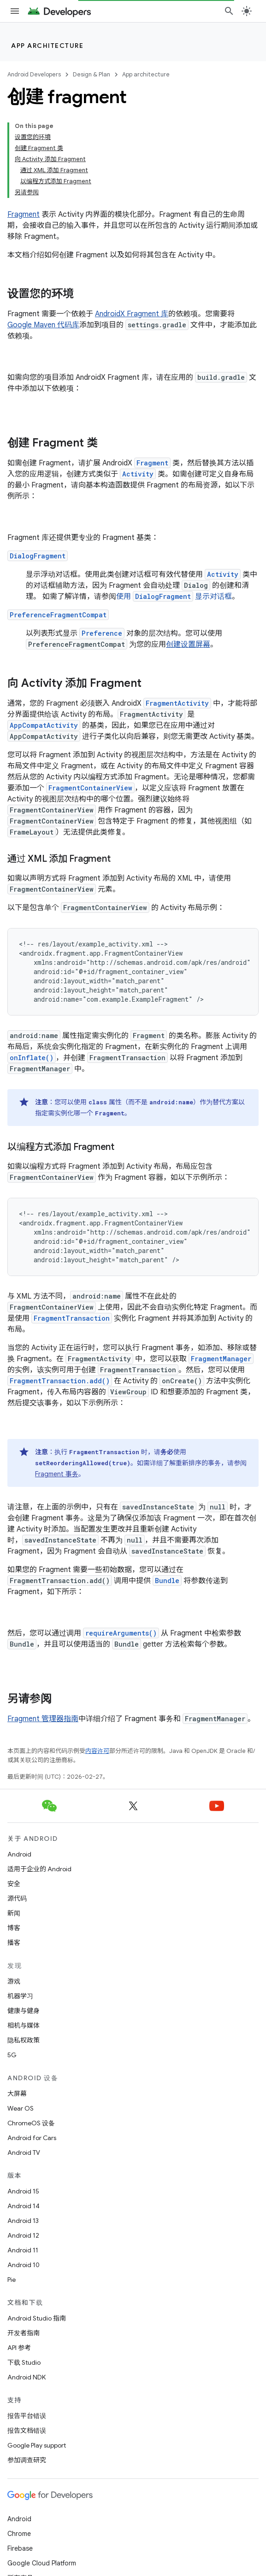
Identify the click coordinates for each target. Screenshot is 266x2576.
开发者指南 (23, 2333)
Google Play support (36, 2445)
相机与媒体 (23, 2025)
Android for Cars (31, 2138)
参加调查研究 (26, 2460)
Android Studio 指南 (36, 2318)
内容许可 (97, 1751)
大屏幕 (17, 2093)
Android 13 (23, 2220)
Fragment (23, 214)
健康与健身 (23, 2011)
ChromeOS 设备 (31, 2123)
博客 (13, 1928)
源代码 (17, 1898)
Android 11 (22, 2250)
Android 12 (23, 2235)
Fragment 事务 (56, 1474)
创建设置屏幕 (188, 644)
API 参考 (19, 2348)
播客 (13, 1942)
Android (19, 1854)
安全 (13, 1884)
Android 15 (23, 2191)
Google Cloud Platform (41, 2563)
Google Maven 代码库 (43, 325)
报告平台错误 (26, 2416)
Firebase (20, 2548)
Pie (11, 2279)
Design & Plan (91, 74)
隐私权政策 (23, 2040)
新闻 (13, 1913)
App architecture (47, 45)
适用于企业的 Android (39, 1869)
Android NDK (26, 2377)
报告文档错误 (26, 2430)
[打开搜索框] (229, 11)
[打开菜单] (15, 11)
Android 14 (23, 2206)
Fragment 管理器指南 (42, 1718)
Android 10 (23, 2265)
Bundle (167, 1580)
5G (12, 2055)
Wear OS (20, 2108)
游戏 (13, 1981)
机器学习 (20, 1996)
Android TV (23, 2152)
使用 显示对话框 (174, 596)
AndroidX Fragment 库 (131, 314)
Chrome (19, 2534)
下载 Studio (24, 2362)
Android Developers (34, 74)
